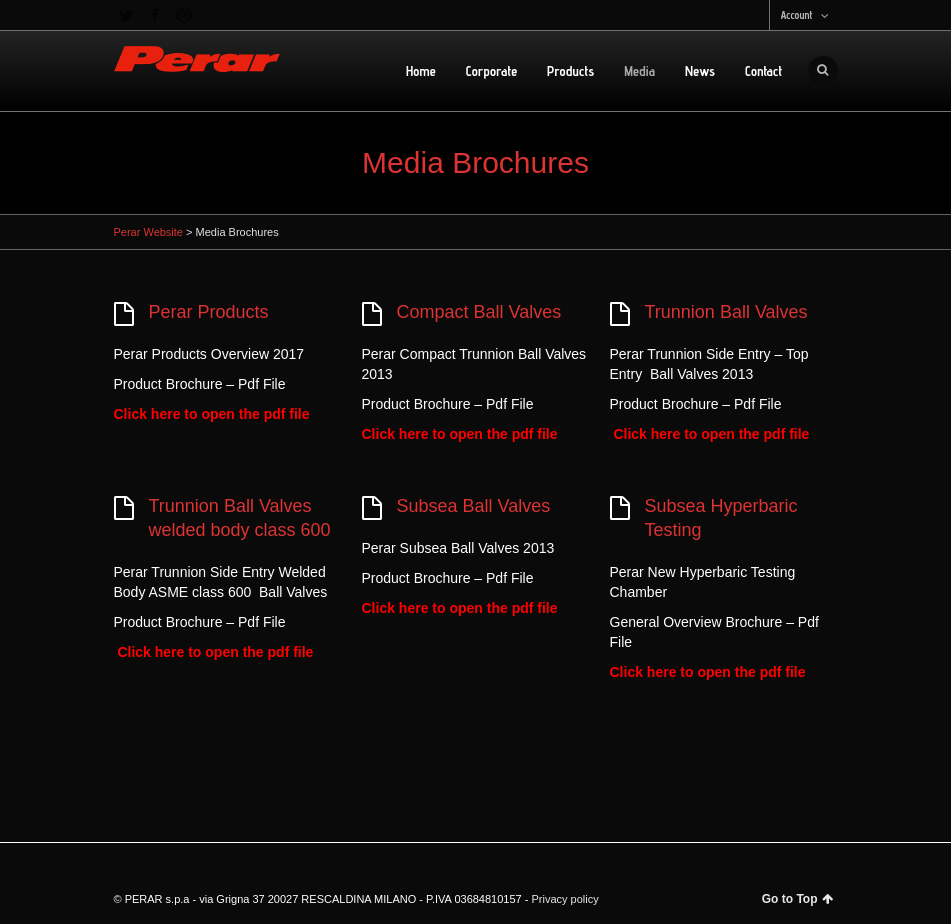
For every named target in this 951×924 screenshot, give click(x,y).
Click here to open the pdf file (212, 414)
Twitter (126, 15)
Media (639, 71)
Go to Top (797, 899)
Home (421, 71)
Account (796, 15)
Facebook (155, 15)
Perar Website (149, 232)
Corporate (491, 71)
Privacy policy (564, 899)
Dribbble (184, 15)
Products (570, 71)
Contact (764, 71)
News (700, 71)
